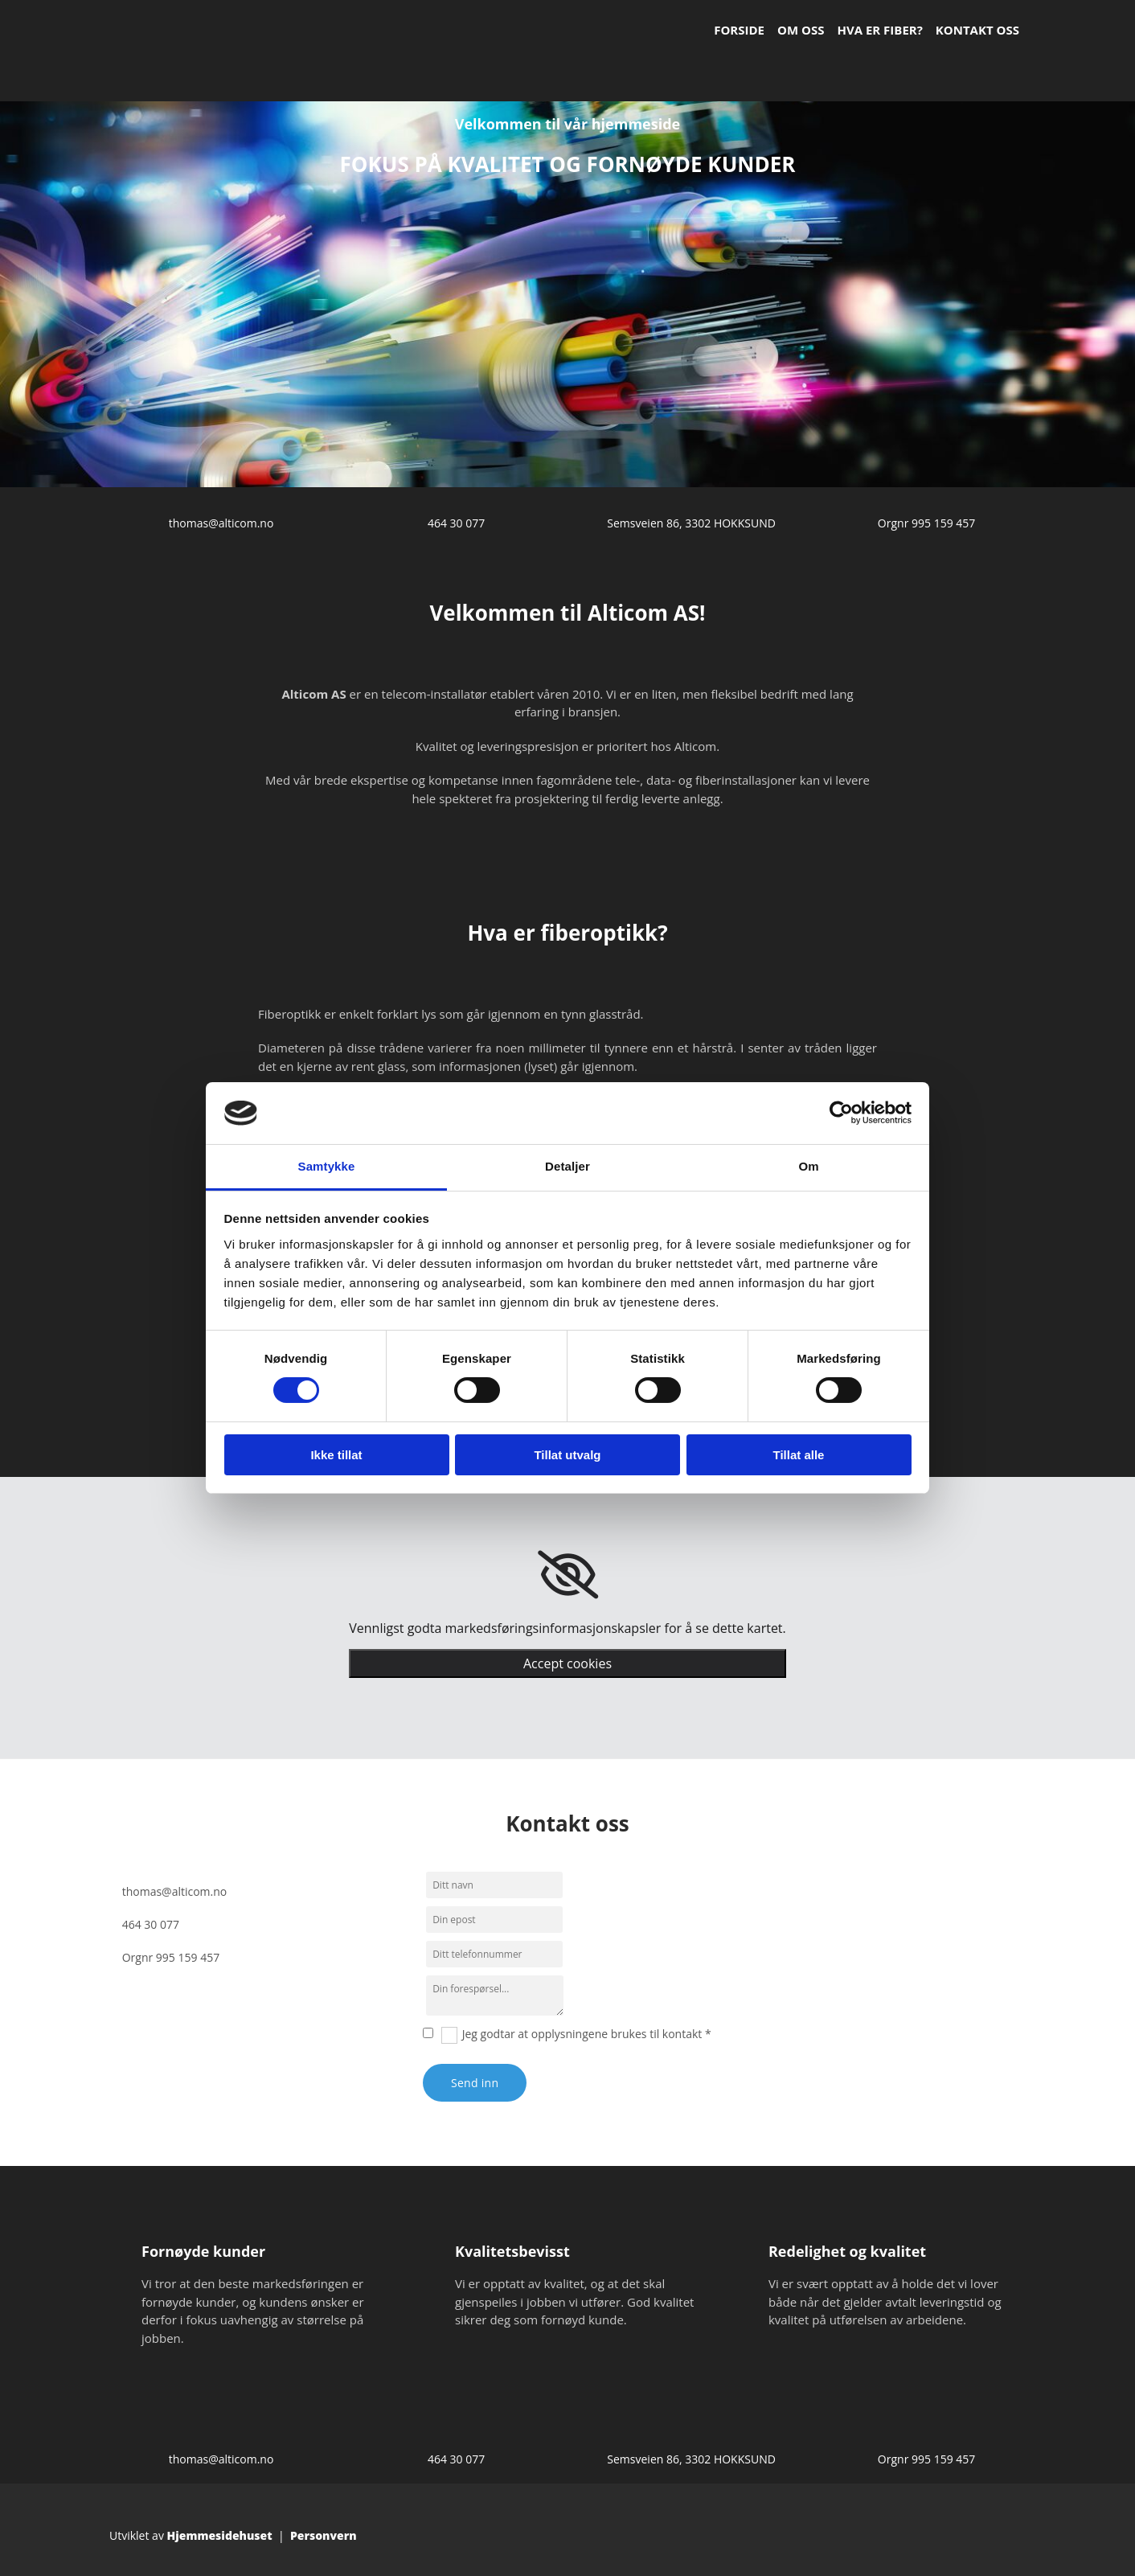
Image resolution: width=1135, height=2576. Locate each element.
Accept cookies (567, 1663)
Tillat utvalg (567, 1455)
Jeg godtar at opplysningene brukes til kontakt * (586, 2033)
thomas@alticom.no (221, 523)
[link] (568, 1575)
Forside (739, 30)
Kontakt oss (977, 30)
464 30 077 (456, 523)
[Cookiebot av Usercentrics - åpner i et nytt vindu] (841, 1113)
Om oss (800, 30)
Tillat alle (799, 1455)
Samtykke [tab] (326, 1166)
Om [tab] (808, 1166)
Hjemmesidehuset (219, 2535)
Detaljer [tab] (567, 1166)
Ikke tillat (336, 1455)
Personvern (323, 2535)
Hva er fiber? (879, 30)
